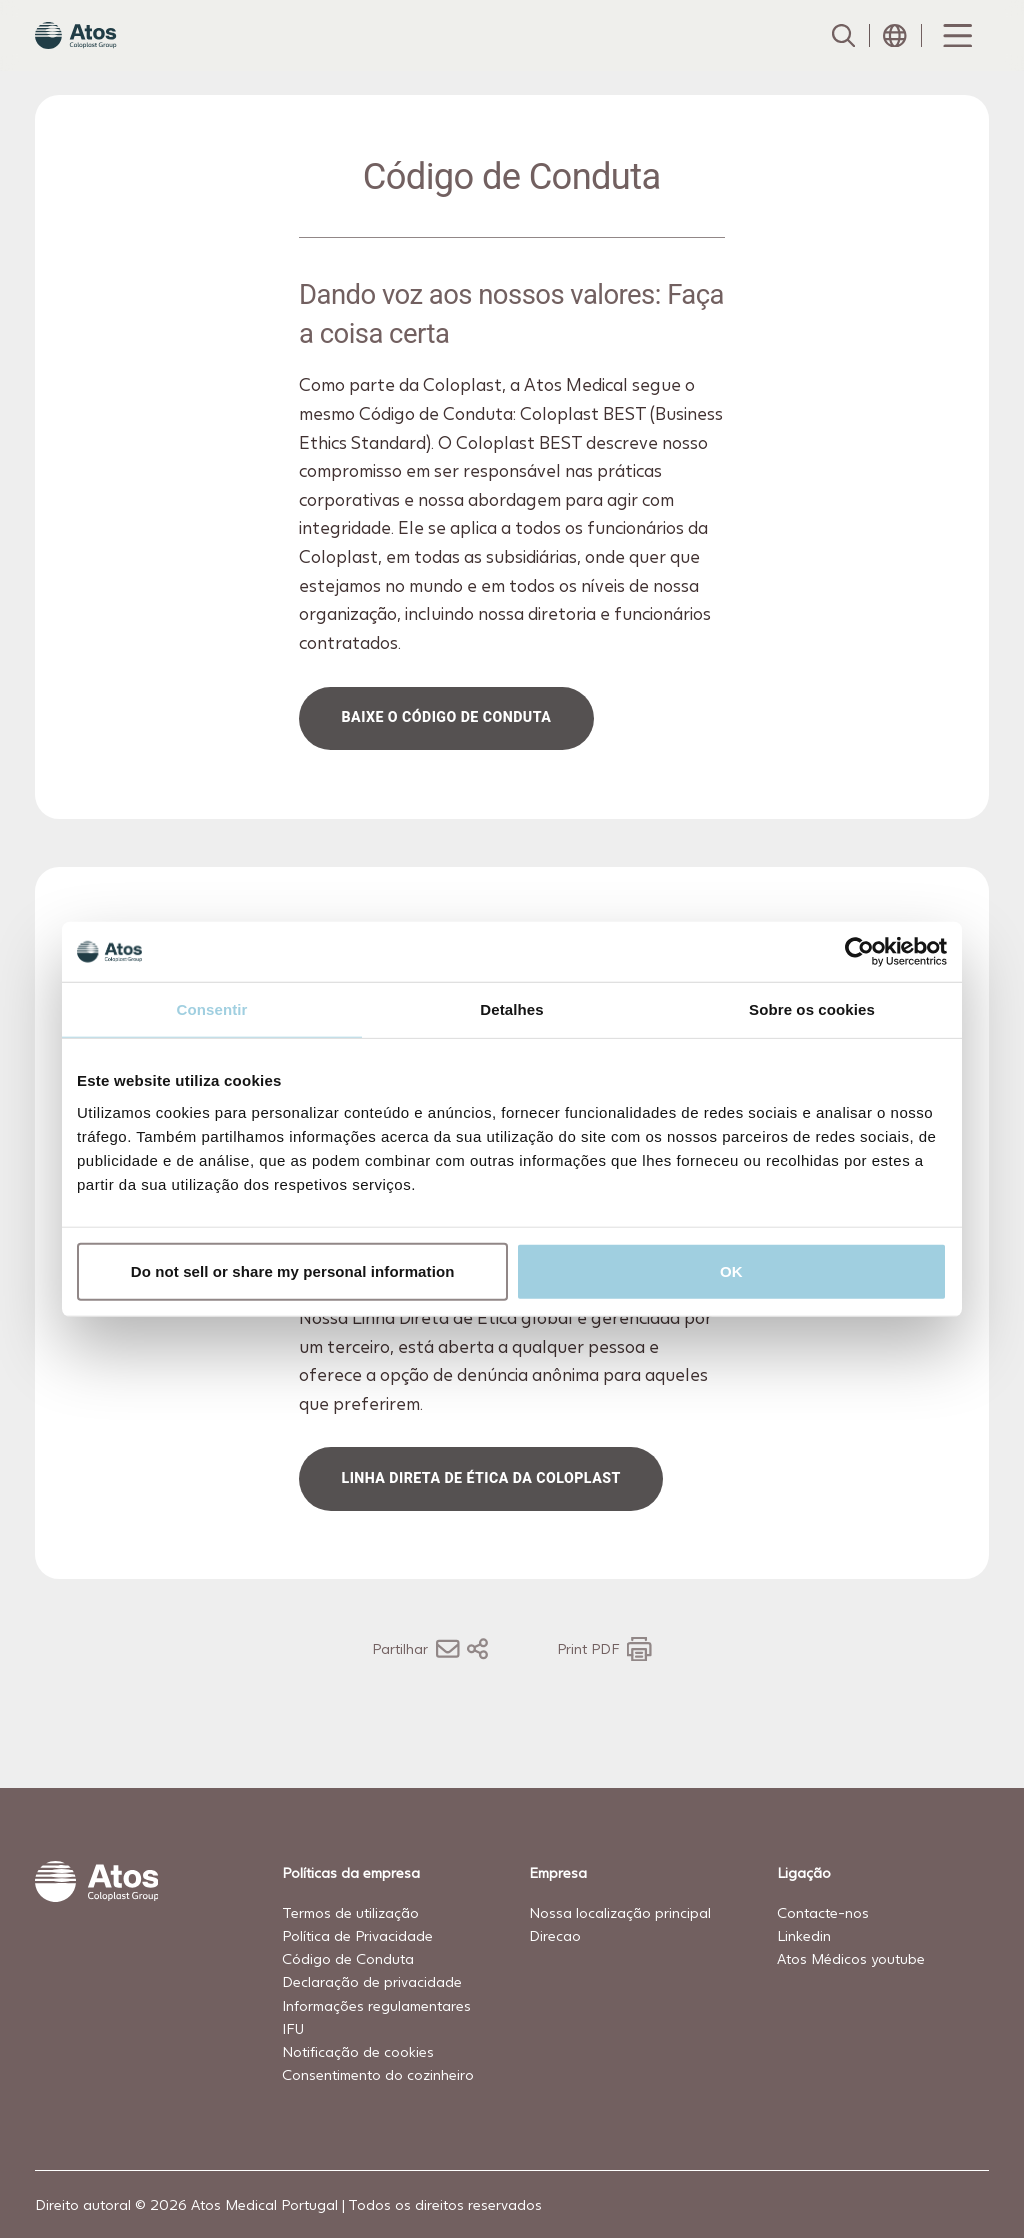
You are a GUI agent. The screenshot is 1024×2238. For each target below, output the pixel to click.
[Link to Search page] (843, 55)
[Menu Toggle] (956, 55)
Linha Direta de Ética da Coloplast (481, 1517)
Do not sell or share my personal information (293, 1270)
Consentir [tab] (212, 1009)
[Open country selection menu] (895, 55)
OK (731, 1270)
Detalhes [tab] (511, 1009)
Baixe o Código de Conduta (447, 757)
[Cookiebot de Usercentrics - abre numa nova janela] (859, 952)
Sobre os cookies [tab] (812, 1009)
